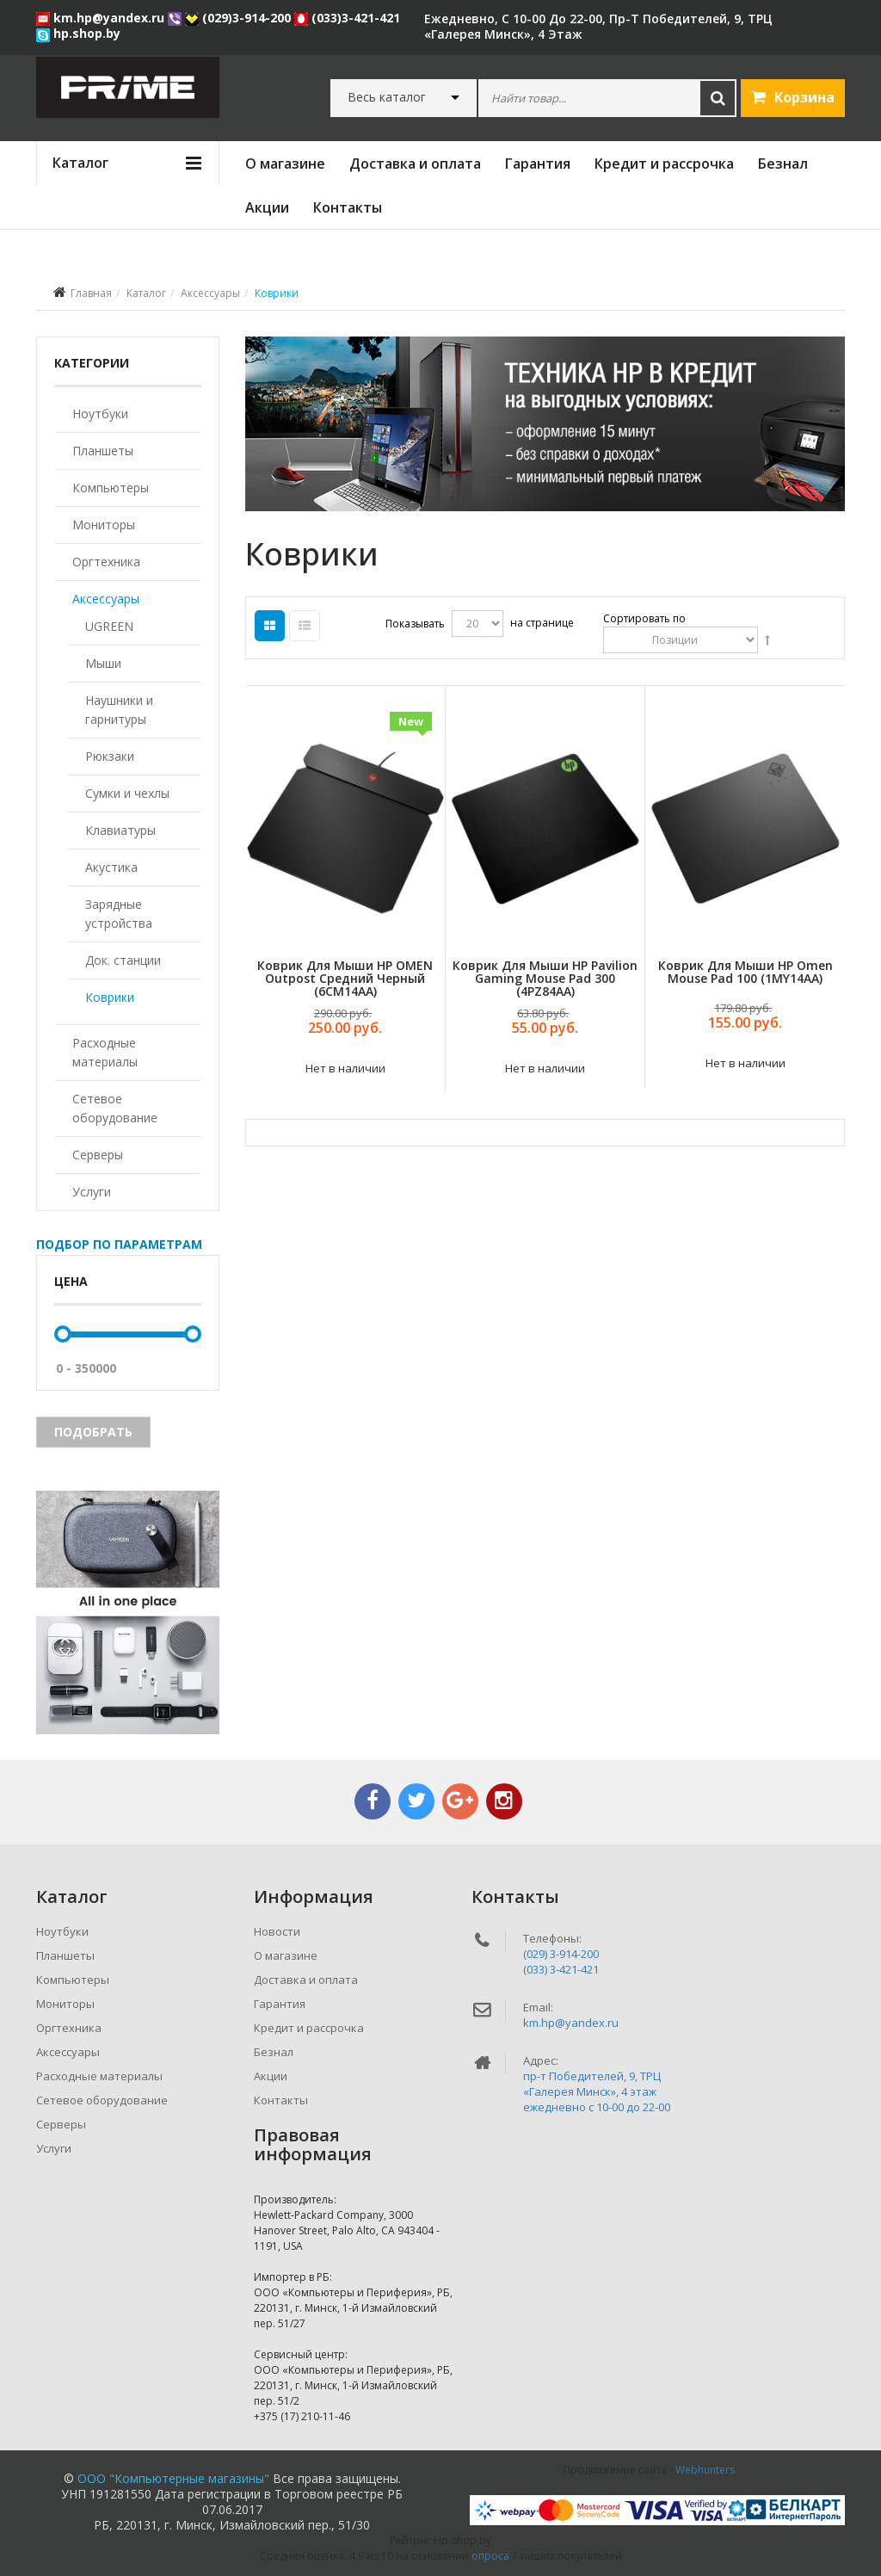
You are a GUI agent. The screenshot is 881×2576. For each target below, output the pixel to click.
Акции (267, 207)
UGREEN (109, 626)
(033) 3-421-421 (561, 1969)
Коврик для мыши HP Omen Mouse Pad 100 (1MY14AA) (745, 971)
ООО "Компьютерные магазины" (173, 2478)
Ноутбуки (100, 413)
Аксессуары (210, 293)
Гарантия (537, 163)
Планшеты (102, 450)
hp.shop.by (78, 33)
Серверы (97, 1154)
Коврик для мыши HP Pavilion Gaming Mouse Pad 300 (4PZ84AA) (545, 978)
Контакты (347, 207)
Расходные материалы (105, 1052)
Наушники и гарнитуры (119, 709)
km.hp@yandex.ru (102, 17)
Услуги (91, 1191)
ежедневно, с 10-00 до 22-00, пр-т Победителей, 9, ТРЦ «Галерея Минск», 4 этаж (598, 26)
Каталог (146, 293)
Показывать (415, 623)
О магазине (285, 163)
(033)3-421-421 (347, 17)
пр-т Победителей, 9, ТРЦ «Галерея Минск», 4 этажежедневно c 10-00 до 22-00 (596, 2091)
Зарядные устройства (118, 913)
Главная (91, 293)
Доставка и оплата (415, 163)
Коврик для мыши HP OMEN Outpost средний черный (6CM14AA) (345, 978)
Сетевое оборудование (114, 1108)
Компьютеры (110, 487)
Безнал (783, 163)
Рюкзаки (109, 756)
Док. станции (123, 960)
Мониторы (103, 524)
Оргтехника (106, 561)
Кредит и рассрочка (664, 163)
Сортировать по (644, 618)
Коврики (109, 997)
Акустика (111, 867)
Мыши (103, 663)
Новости (277, 1931)
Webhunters (705, 2469)
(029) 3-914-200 (561, 1953)
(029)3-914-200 (239, 17)
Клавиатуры (120, 830)
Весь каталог (387, 97)
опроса (490, 2555)
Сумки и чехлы (127, 793)
